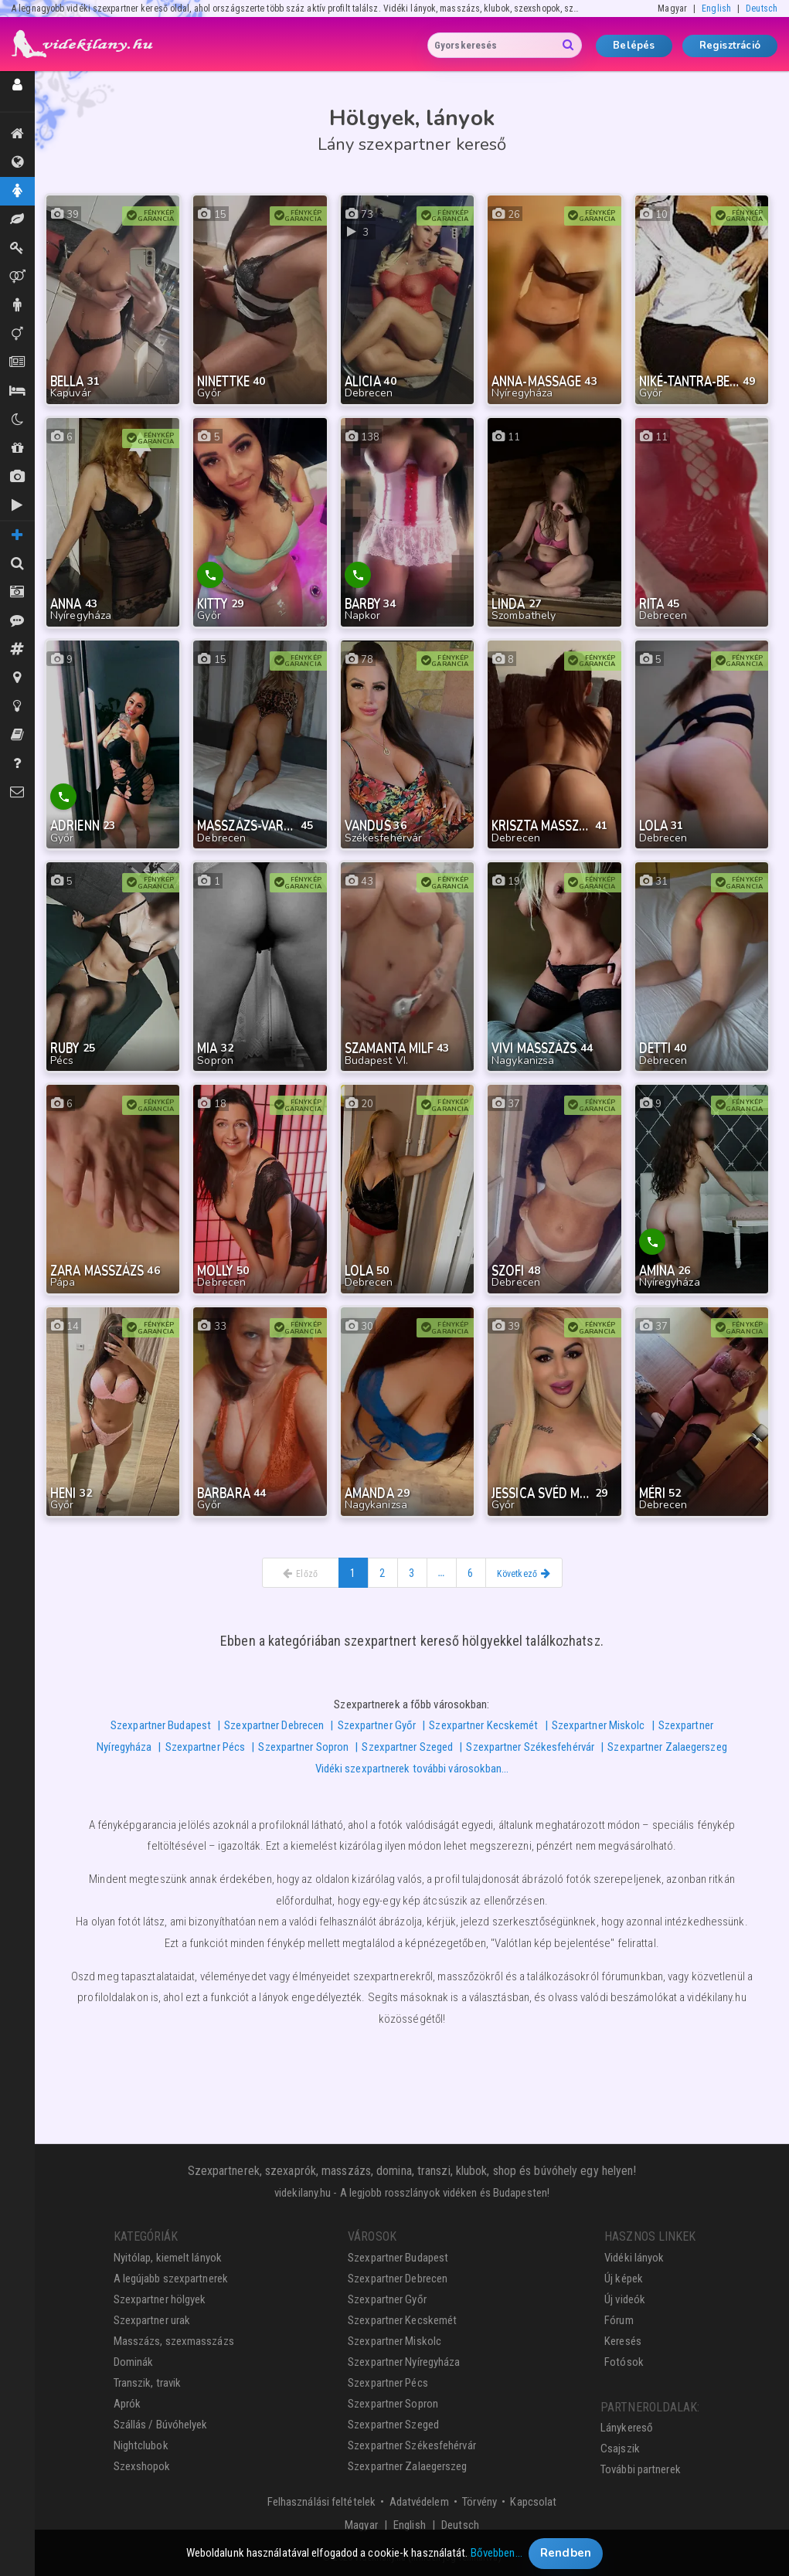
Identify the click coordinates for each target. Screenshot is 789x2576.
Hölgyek (17, 191)
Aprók (17, 362)
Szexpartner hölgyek (160, 2299)
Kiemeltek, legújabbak (17, 134)
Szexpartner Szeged (407, 1747)
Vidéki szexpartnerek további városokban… (412, 1769)
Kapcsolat (533, 2502)
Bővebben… (496, 2557)
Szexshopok (142, 2466)
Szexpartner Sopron (303, 1747)
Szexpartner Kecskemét (483, 1725)
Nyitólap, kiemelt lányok (168, 2258)
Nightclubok (141, 2445)
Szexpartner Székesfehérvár (530, 1747)
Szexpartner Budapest (161, 1725)
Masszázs (17, 219)
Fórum (619, 2320)
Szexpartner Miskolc (598, 1725)
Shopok (17, 448)
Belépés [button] (634, 46)
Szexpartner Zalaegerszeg (666, 1747)
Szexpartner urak (152, 2320)
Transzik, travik (17, 334)
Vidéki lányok (634, 2258)
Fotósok (624, 2362)
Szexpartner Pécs (205, 1747)
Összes (17, 162)
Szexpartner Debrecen (274, 1725)
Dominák (17, 248)
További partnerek (640, 2469)
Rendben (566, 2557)
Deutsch (761, 8)
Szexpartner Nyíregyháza (404, 2362)
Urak (17, 305)
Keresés (622, 2341)
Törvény (479, 2502)
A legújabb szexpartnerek (171, 2278)
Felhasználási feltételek (321, 2502)
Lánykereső (626, 2428)
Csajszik (620, 2448)
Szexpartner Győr (377, 1725)
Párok (17, 277)
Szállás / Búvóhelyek (17, 391)
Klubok (17, 419)
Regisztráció (729, 46)
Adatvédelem (419, 2502)
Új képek (17, 477)
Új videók (17, 505)
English (716, 8)
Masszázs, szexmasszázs (174, 2341)
